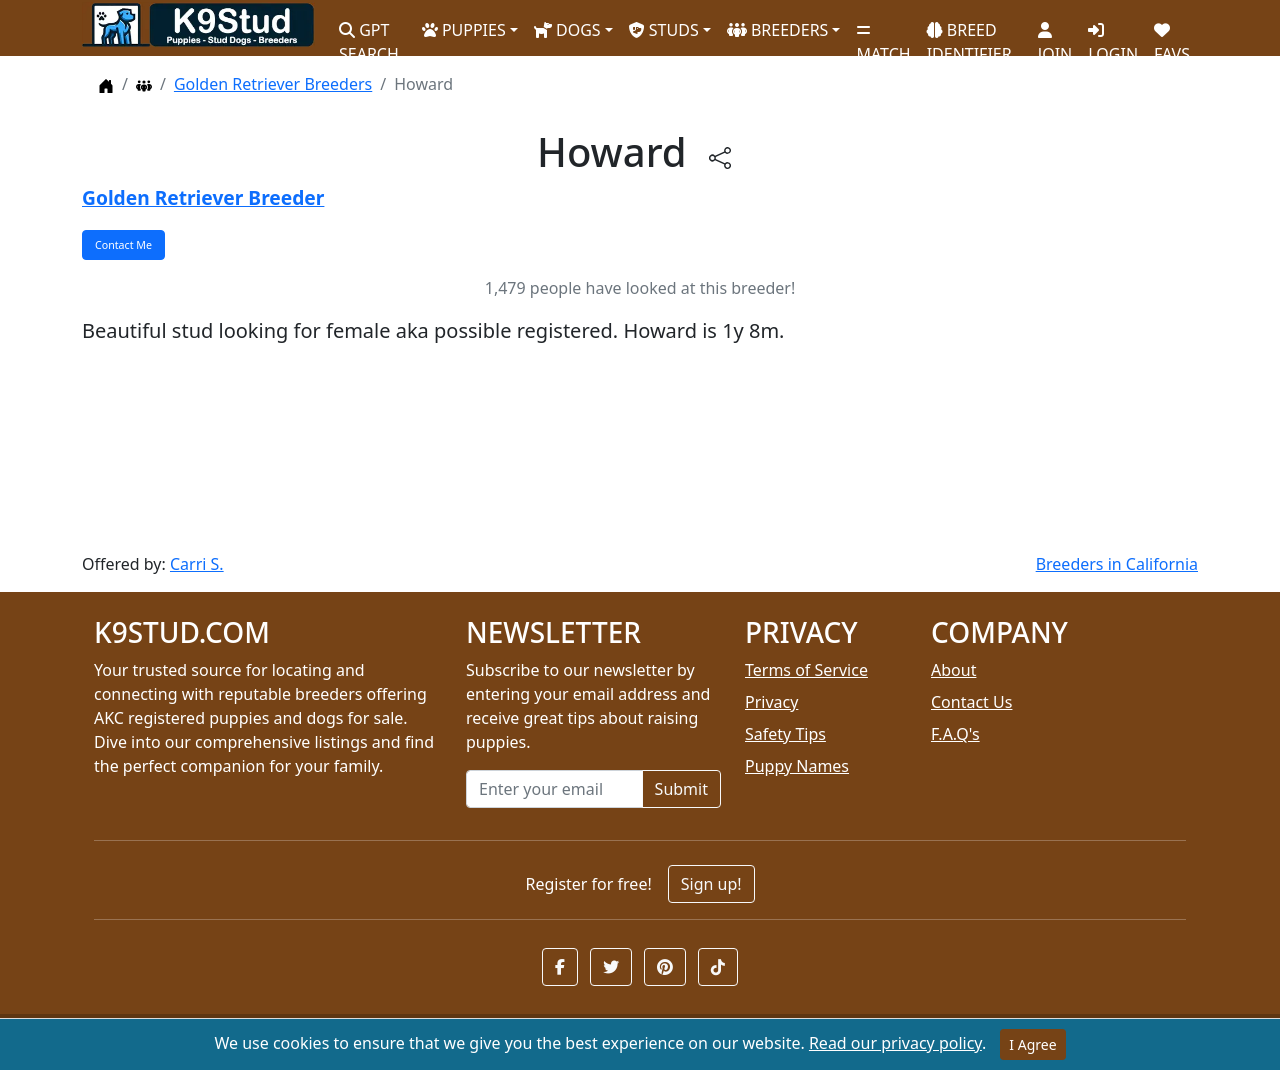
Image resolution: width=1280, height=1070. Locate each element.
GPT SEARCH (369, 33)
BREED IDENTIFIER (969, 33)
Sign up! (711, 884)
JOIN (1055, 35)
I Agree (1032, 1044)
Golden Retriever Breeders (273, 84)
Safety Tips (785, 734)
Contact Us (971, 702)
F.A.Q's (955, 734)
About (953, 670)
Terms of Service (806, 670)
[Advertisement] (640, 449)
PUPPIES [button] (464, 30)
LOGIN (1113, 35)
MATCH (883, 35)
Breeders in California (1117, 564)
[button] (560, 967)
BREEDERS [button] (778, 30)
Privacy (771, 702)
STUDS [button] (664, 30)
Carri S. (197, 564)
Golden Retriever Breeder (203, 197)
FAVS (1172, 35)
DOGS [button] (567, 30)
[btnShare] (720, 156)
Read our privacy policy (895, 1043)
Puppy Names (797, 766)
